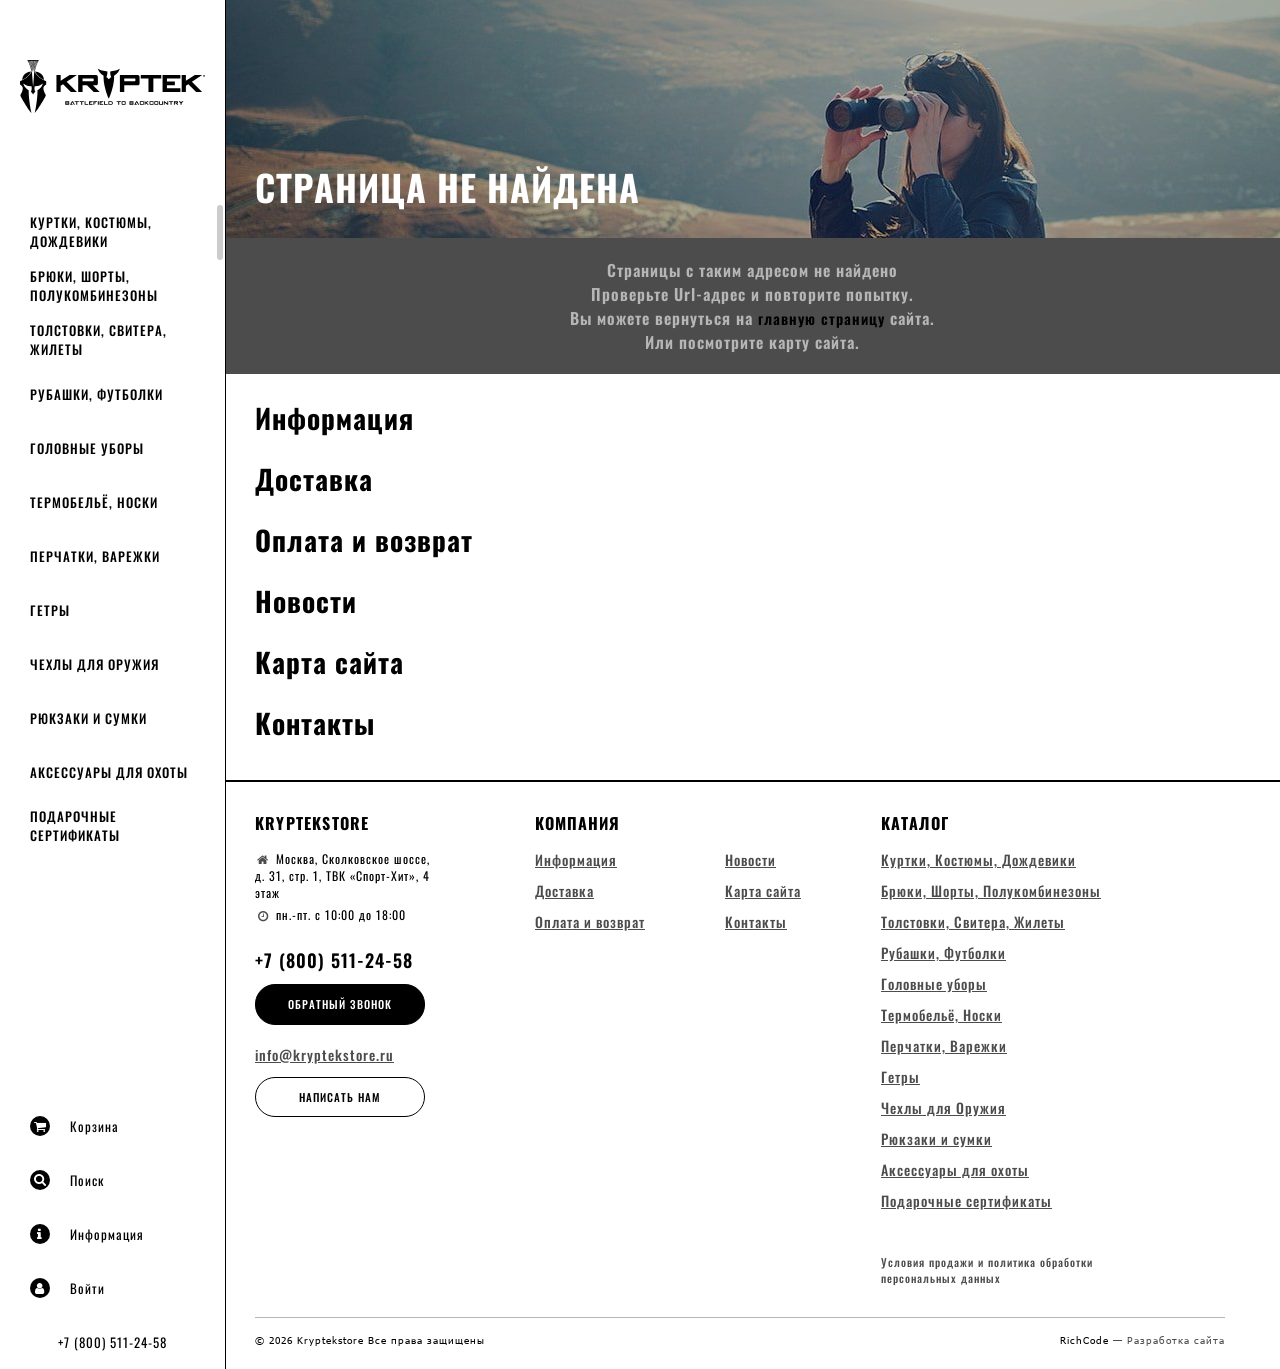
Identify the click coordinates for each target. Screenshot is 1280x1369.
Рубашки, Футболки (96, 394)
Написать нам (340, 1097)
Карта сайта (335, 660)
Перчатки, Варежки (95, 556)
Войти (67, 1288)
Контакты (320, 721)
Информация (87, 1234)
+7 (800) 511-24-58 (112, 1342)
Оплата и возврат (373, 538)
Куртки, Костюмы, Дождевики (91, 231)
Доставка (318, 477)
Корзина (74, 1126)
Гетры (50, 610)
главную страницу (821, 318)
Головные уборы (87, 448)
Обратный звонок (340, 1004)
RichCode (1086, 1346)
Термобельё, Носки (94, 502)
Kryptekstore (312, 823)
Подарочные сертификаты (75, 825)
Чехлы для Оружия (94, 664)
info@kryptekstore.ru (324, 1055)
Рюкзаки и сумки (88, 718)
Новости (309, 599)
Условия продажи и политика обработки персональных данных (987, 1277)
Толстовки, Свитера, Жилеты (98, 339)
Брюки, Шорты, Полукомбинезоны (94, 285)
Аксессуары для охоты (109, 772)
